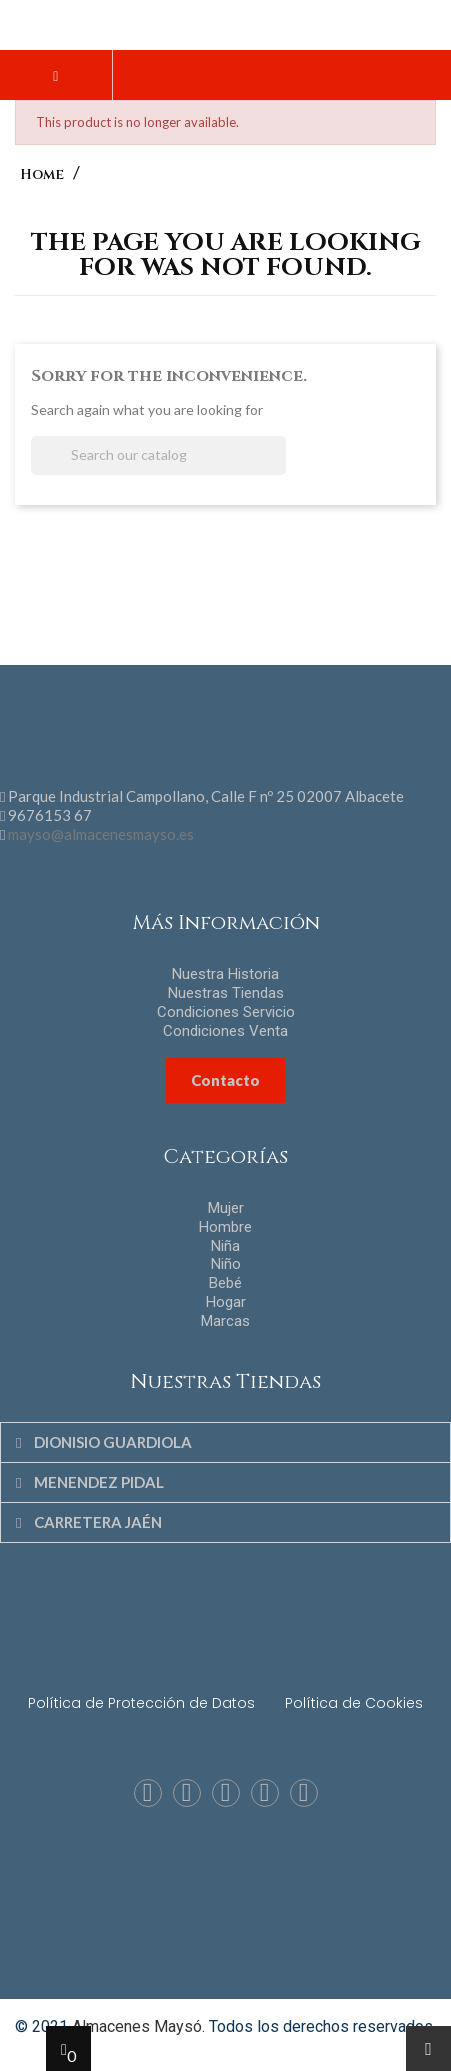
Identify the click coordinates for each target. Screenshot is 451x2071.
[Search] (158, 455)
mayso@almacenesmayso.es (101, 834)
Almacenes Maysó (137, 2026)
